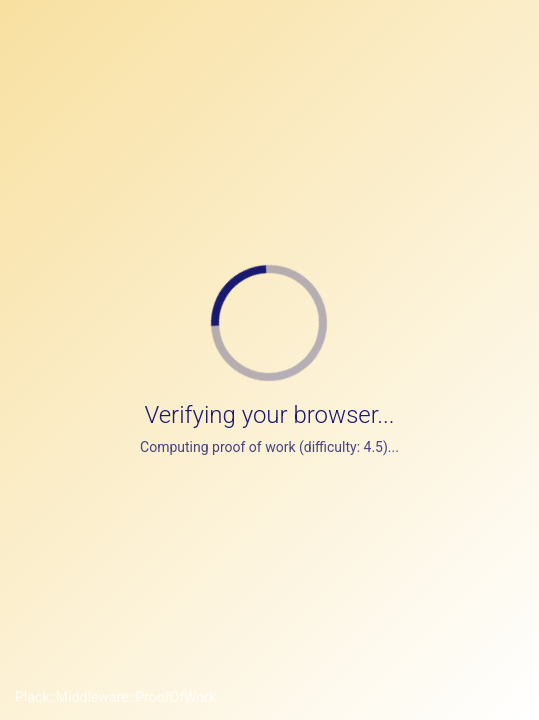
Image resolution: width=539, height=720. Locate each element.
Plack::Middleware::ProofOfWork (115, 697)
